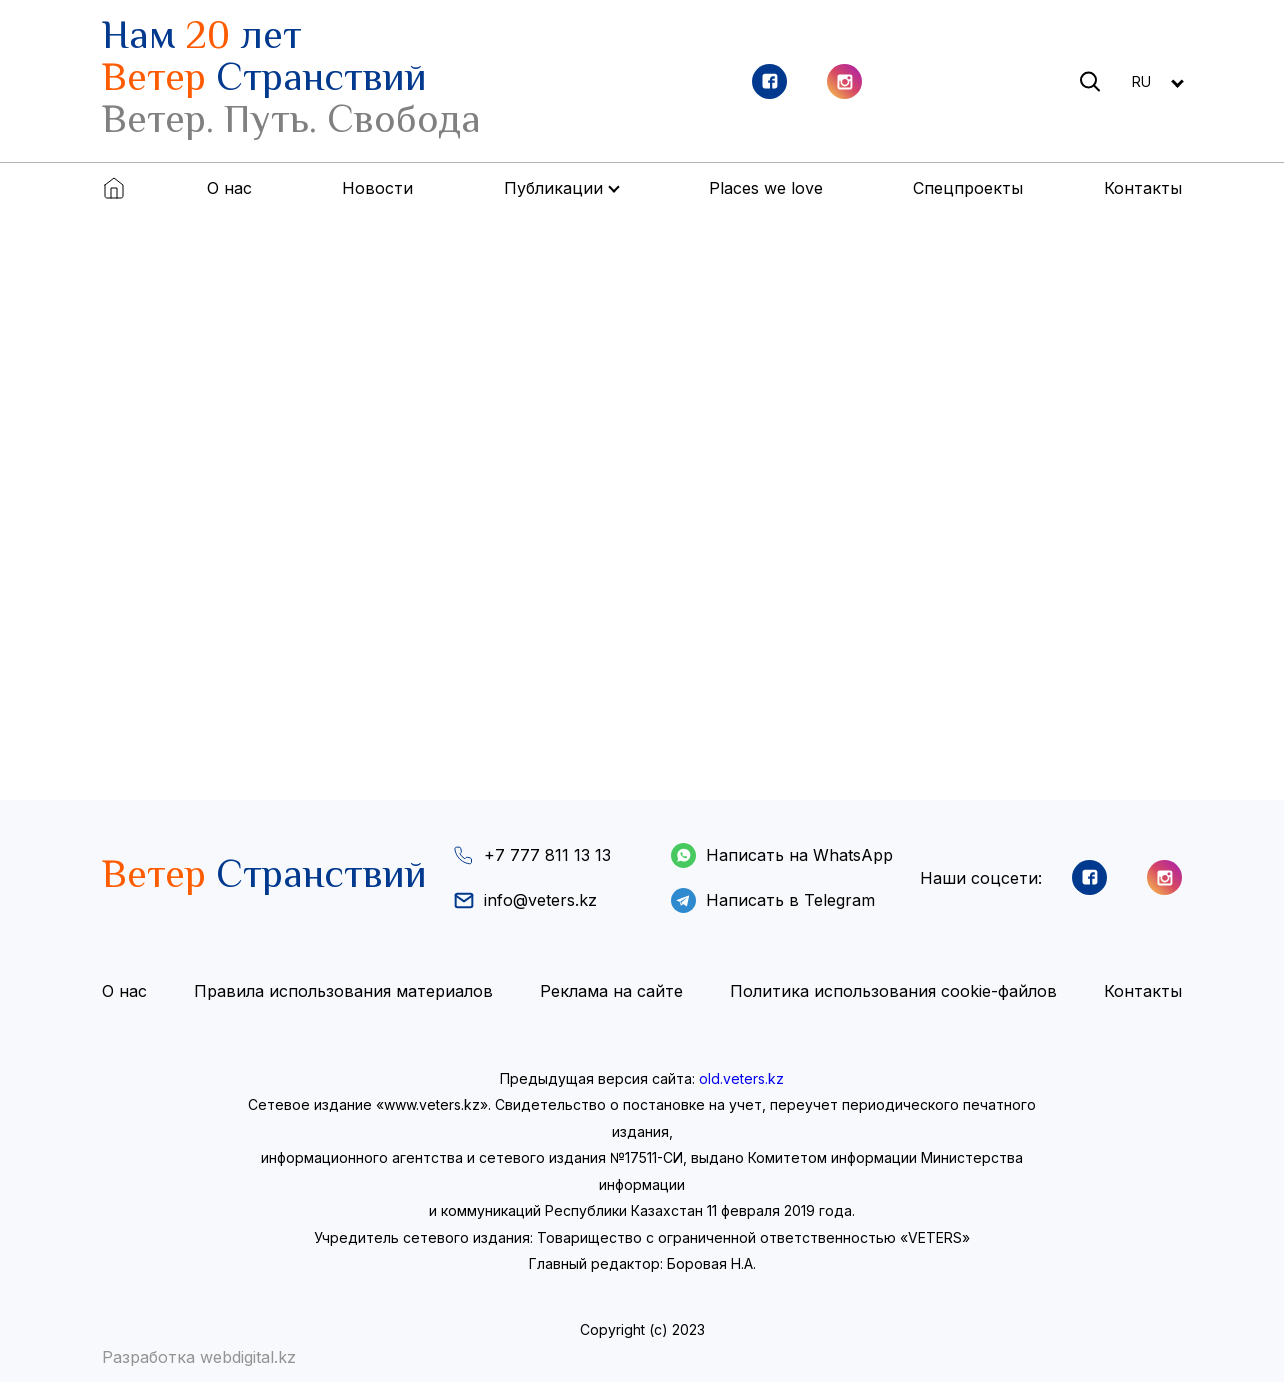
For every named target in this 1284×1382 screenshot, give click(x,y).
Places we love (766, 188)
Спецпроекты (968, 188)
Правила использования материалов (343, 991)
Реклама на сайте (611, 991)
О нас (229, 188)
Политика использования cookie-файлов (893, 991)
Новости (377, 188)
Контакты (1143, 188)
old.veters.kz (741, 1078)
